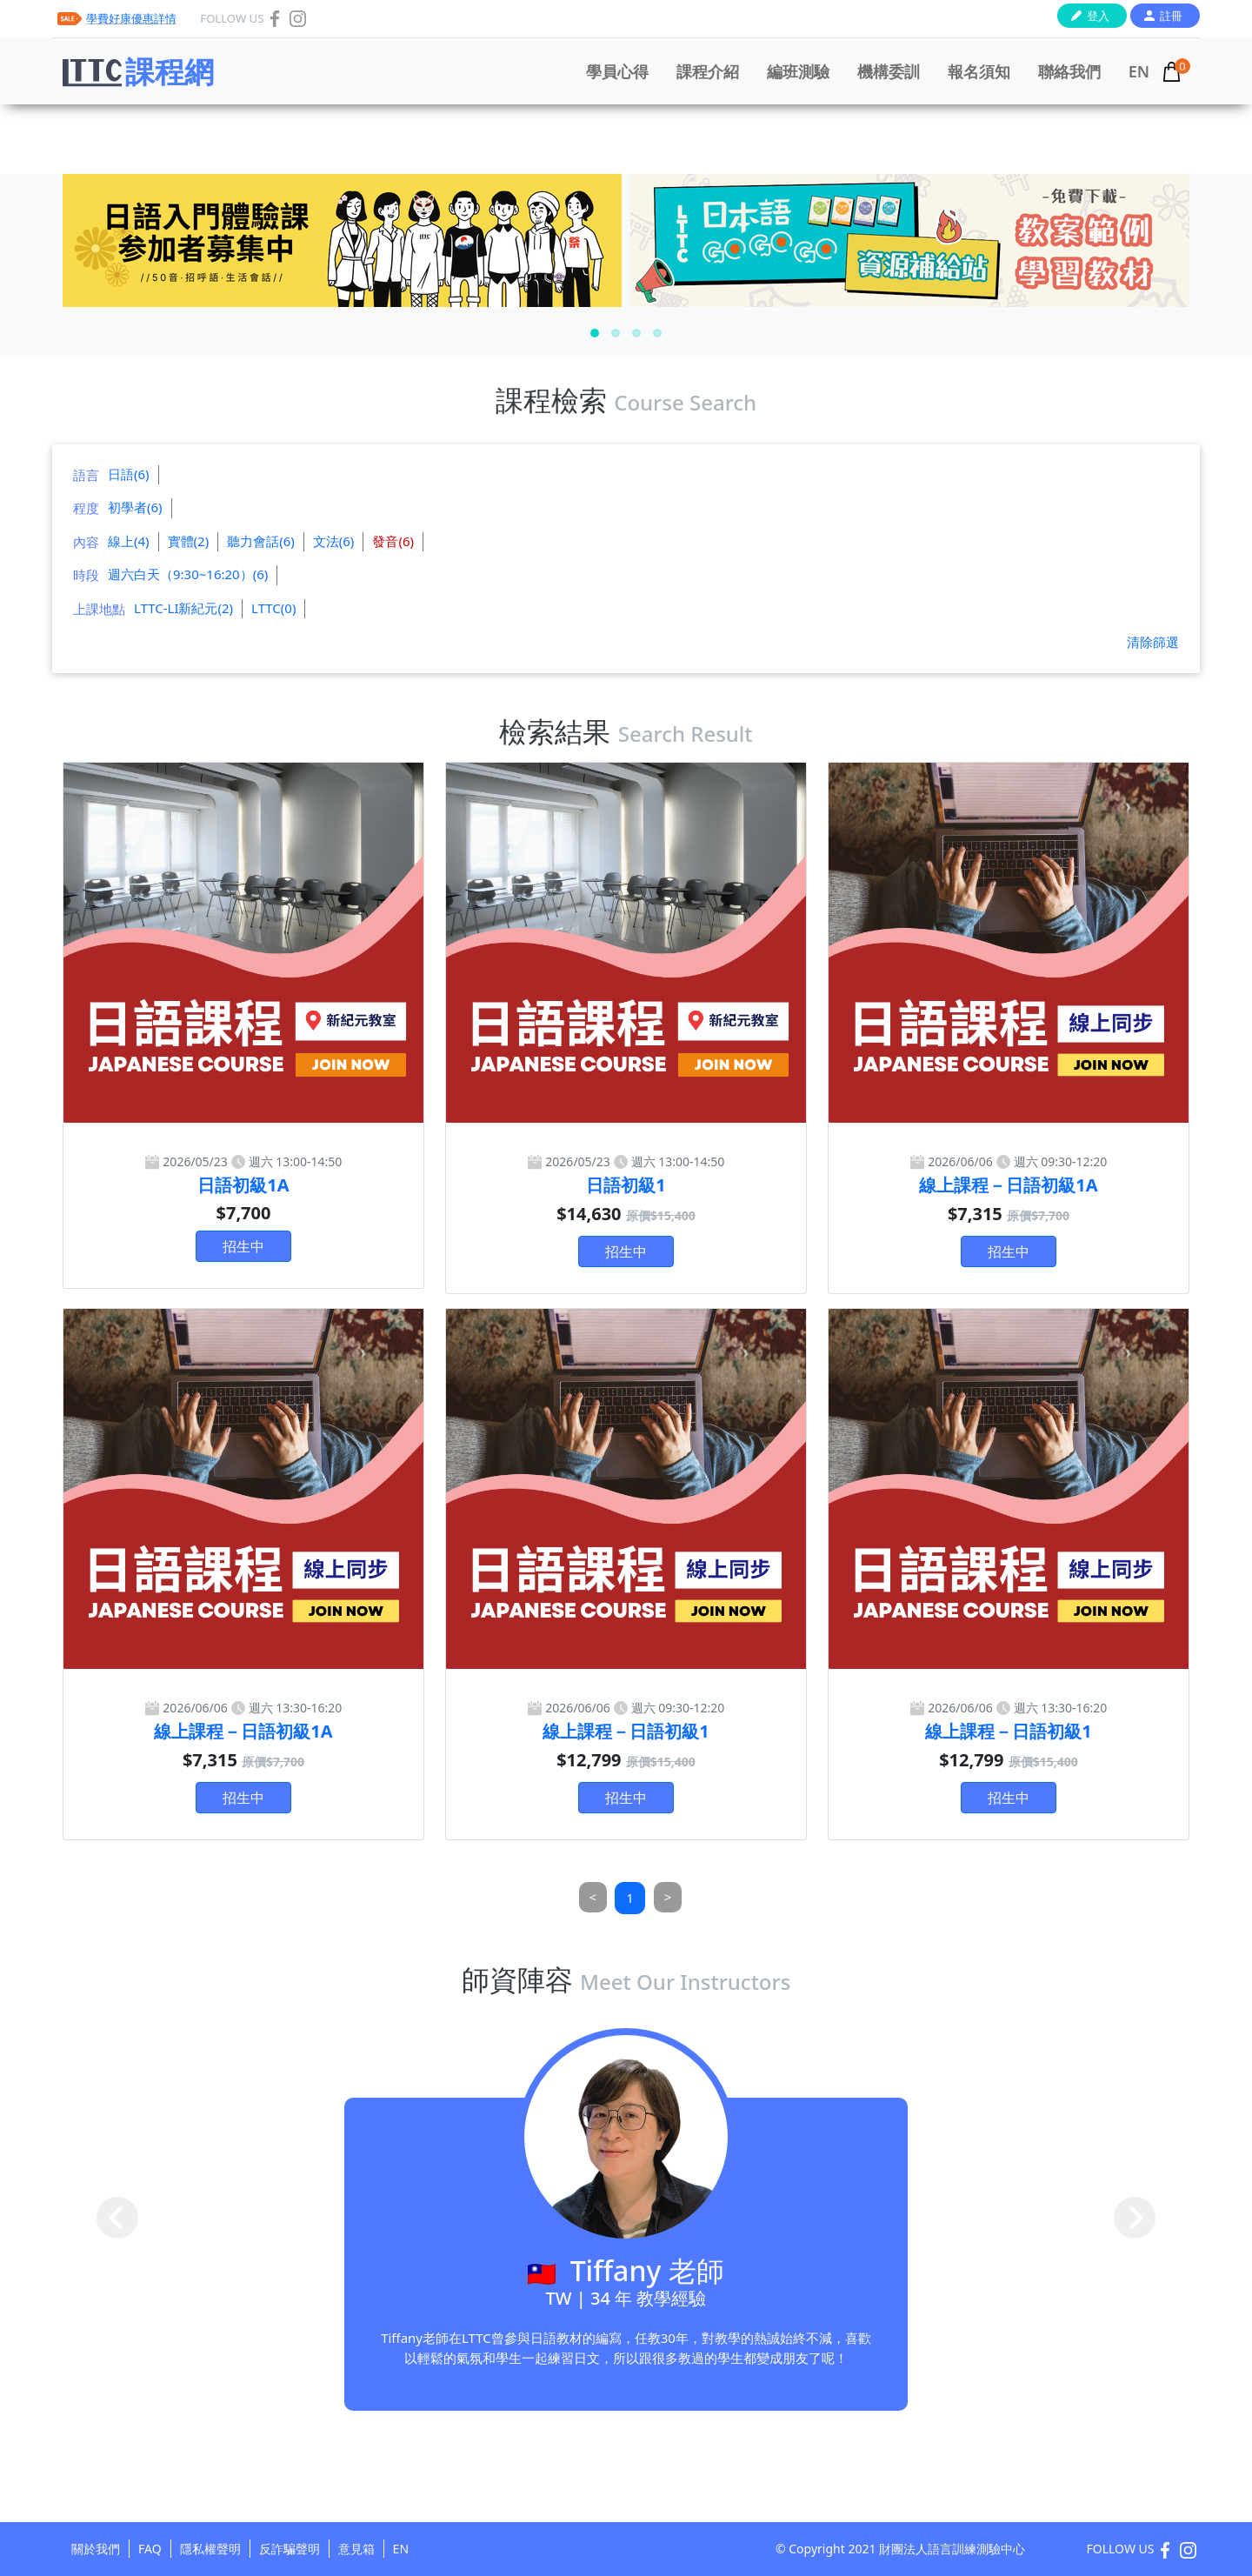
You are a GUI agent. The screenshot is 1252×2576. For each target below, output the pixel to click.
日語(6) (129, 474)
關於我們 (95, 2548)
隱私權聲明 (210, 2548)
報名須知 (979, 71)
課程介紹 (707, 71)
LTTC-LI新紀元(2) (183, 608)
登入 (1098, 15)
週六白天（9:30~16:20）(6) (188, 574)
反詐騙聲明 (289, 2548)
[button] (594, 333)
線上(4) (129, 541)
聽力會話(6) (261, 541)
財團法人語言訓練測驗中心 (952, 2548)
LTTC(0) (273, 608)
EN (1139, 71)
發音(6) (393, 541)
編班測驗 (798, 71)
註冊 (1171, 15)
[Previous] (593, 1897)
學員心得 (617, 71)
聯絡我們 (1069, 71)
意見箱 (356, 2548)
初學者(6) (135, 507)
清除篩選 (1153, 642)
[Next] (668, 1897)
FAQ (150, 2548)
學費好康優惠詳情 (131, 18)
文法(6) (334, 541)
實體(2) (189, 541)
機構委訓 (888, 71)
